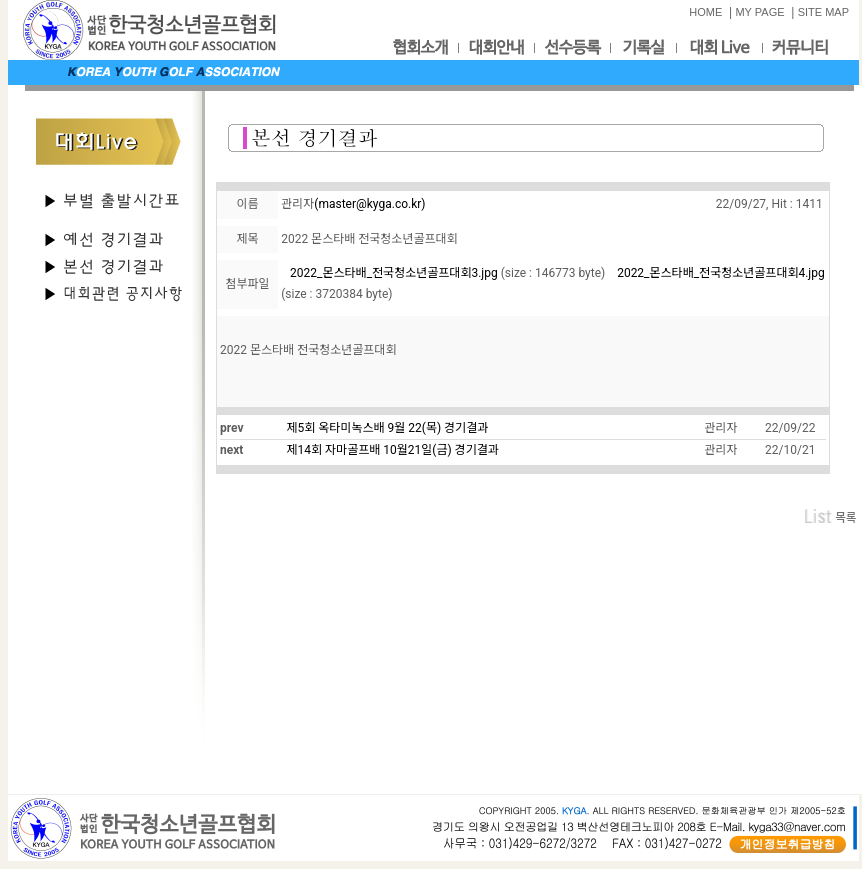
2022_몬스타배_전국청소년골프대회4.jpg (721, 273)
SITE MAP (823, 12)
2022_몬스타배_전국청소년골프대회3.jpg (394, 273)
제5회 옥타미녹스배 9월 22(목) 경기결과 (388, 428)
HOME (705, 12)
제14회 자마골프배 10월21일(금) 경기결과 (393, 450)
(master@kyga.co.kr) (369, 204)
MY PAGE (759, 12)
